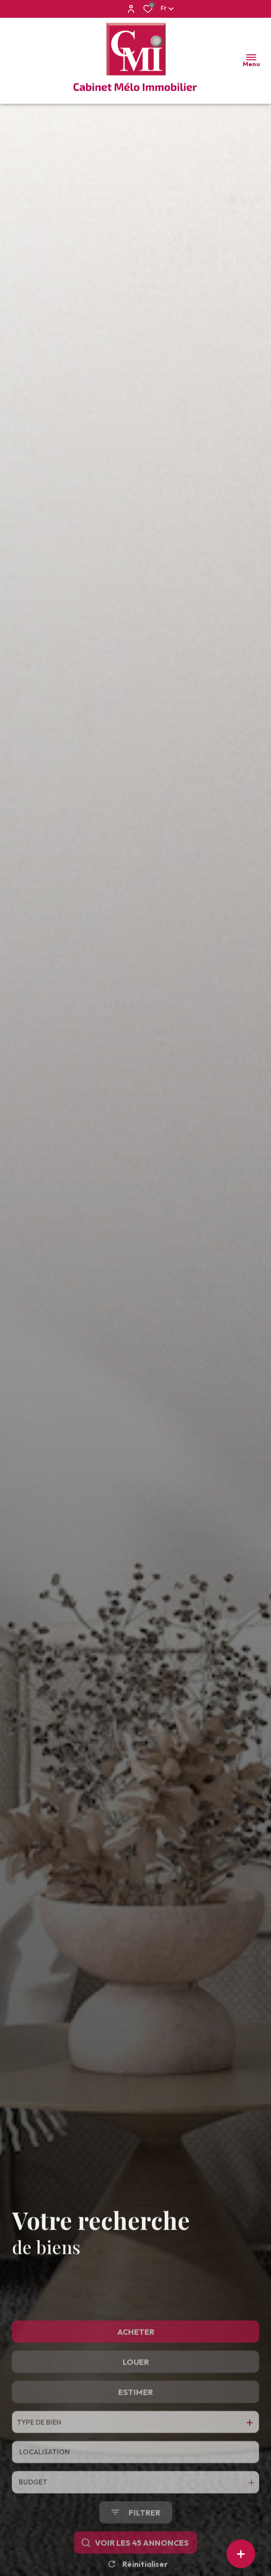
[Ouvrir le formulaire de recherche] (135, 2562)
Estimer (135, 2442)
